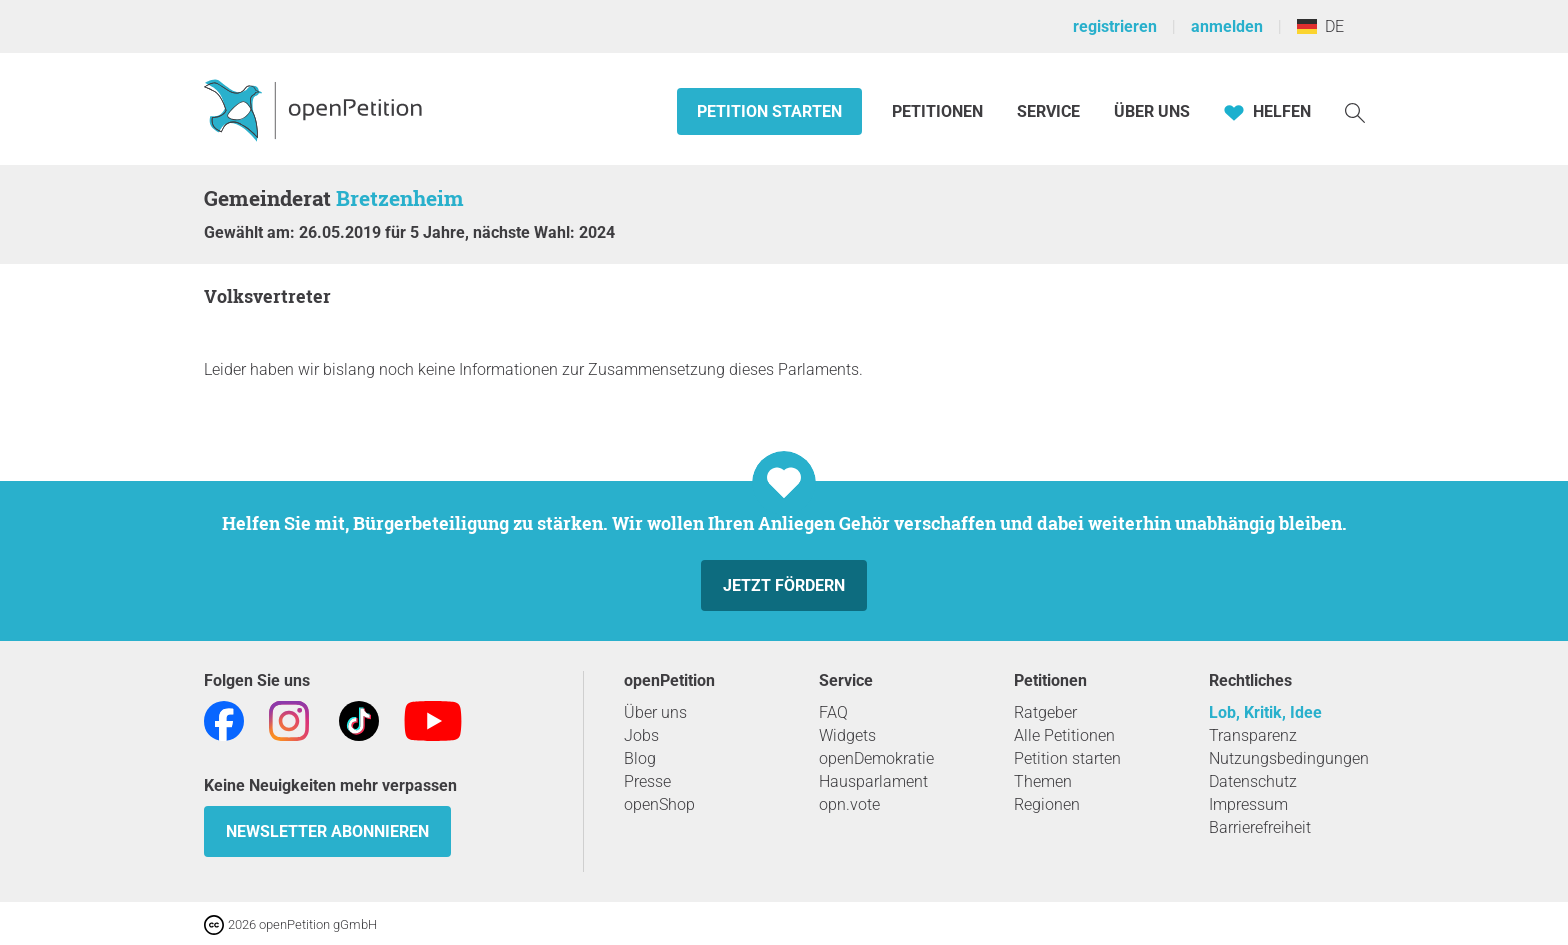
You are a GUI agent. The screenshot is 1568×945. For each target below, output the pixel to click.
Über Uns (1152, 111)
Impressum (1248, 804)
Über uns (655, 712)
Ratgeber (1045, 712)
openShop (659, 804)
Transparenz (1253, 735)
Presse (647, 781)
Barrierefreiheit (1260, 827)
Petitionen (939, 111)
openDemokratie (876, 758)
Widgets (847, 735)
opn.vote (849, 804)
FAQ (833, 712)
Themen (1043, 781)
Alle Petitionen (1064, 735)
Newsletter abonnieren (327, 831)
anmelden (1227, 26)
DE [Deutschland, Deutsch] (1320, 26)
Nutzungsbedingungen (1289, 758)
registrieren (1115, 26)
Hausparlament (873, 781)
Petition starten (769, 111)
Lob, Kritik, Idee (1265, 712)
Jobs (641, 735)
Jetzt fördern (784, 585)
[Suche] (1355, 111)
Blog (640, 758)
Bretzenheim (400, 198)
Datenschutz (1253, 781)
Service (1048, 111)
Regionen (1047, 804)
